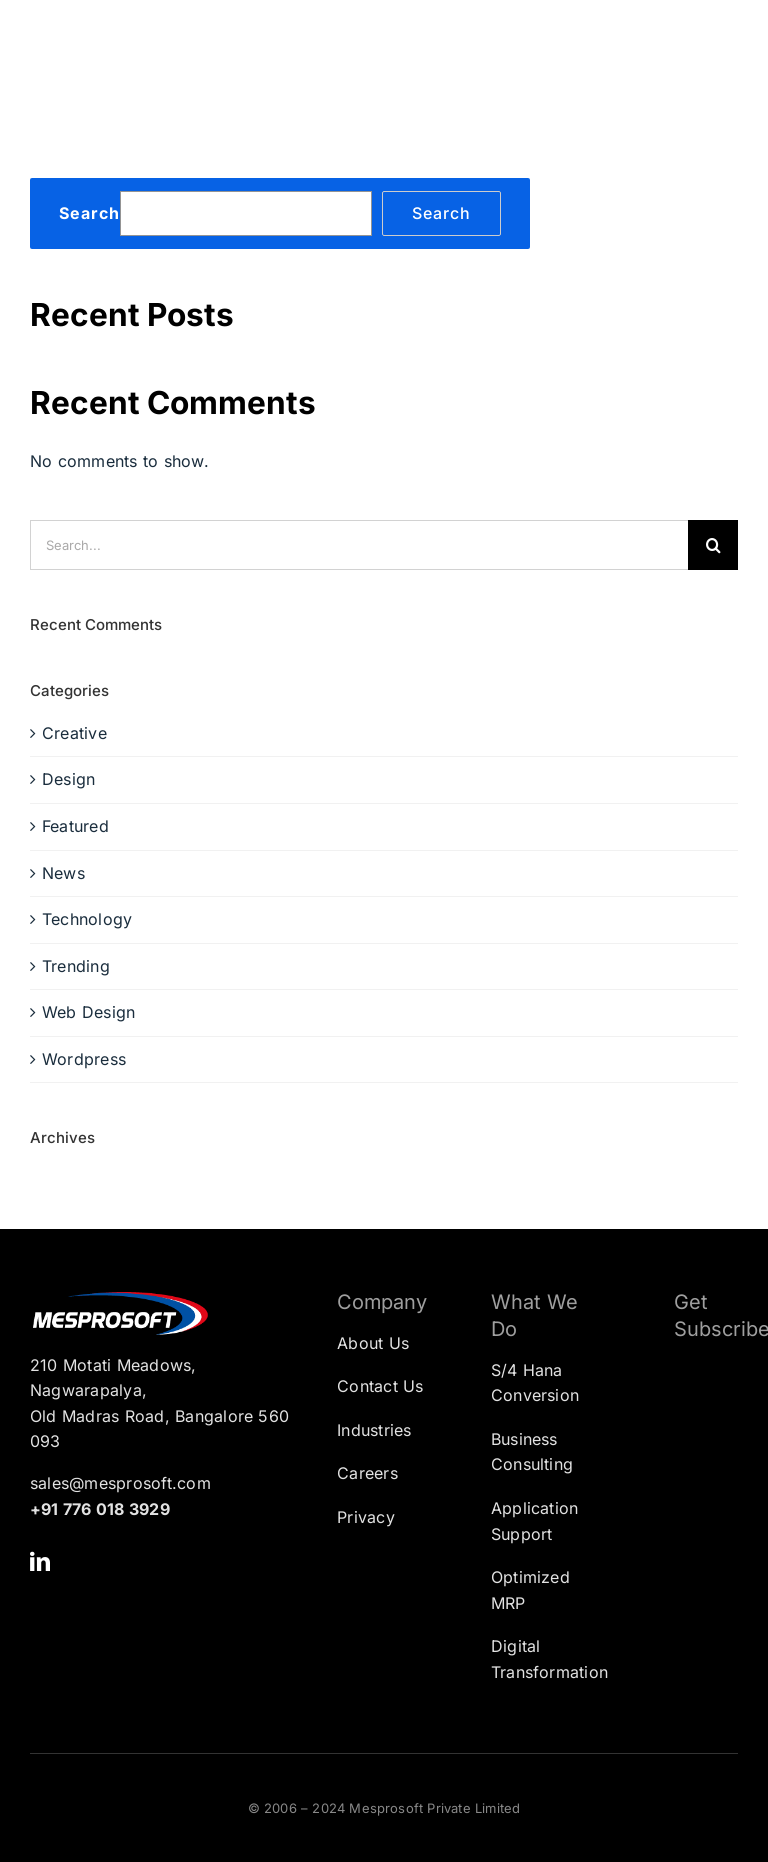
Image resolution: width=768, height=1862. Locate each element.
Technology (87, 919)
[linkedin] (40, 1562)
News (63, 873)
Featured (75, 826)
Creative (74, 733)
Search (89, 213)
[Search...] (359, 545)
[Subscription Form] (691, 1456)
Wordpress (84, 1059)
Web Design (88, 1012)
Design (68, 779)
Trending (76, 966)
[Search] (713, 545)
